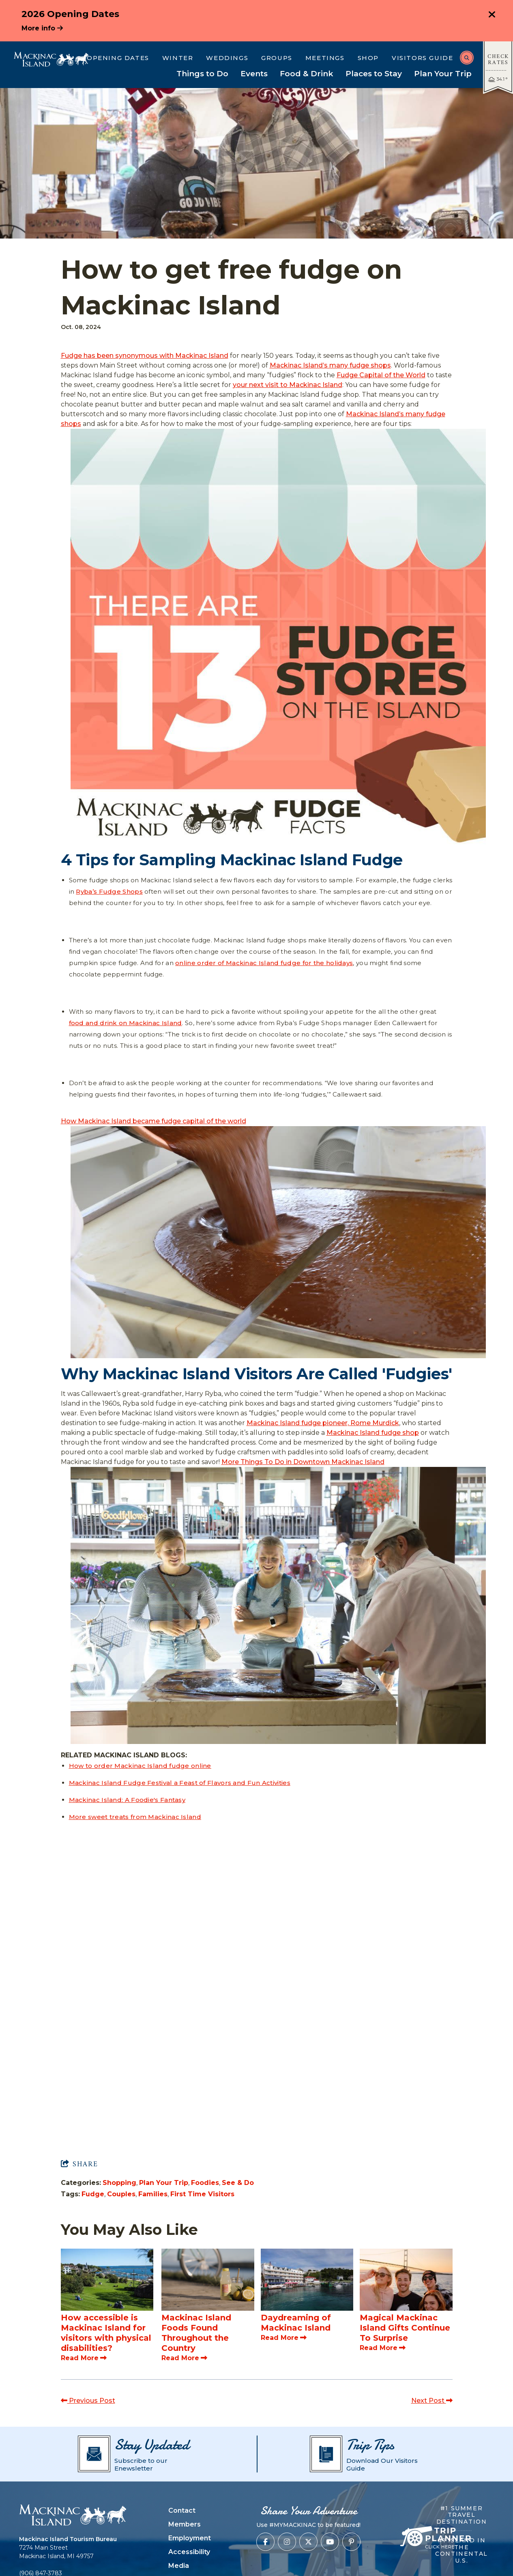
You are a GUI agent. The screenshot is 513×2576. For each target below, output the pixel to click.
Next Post (432, 2400)
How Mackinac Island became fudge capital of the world (153, 1121)
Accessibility (189, 2552)
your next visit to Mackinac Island (287, 385)
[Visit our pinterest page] (351, 2542)
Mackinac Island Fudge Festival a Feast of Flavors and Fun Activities (179, 1783)
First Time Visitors (202, 2194)
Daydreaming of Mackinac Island (296, 2323)
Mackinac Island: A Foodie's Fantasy (127, 1800)
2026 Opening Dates (70, 14)
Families (152, 2194)
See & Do (238, 2183)
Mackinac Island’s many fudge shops (330, 365)
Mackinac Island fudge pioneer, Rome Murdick (323, 1423)
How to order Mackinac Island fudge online (140, 1766)
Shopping (119, 2183)
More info (42, 28)
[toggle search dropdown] (466, 57)
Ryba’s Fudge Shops (109, 891)
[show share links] (79, 2164)
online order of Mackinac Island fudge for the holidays (264, 963)
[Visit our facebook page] (265, 2542)
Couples (121, 2194)
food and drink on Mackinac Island (125, 1023)
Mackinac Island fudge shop (372, 1432)
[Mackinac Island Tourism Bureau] (51, 59)
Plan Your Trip (163, 2183)
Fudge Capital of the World (381, 375)
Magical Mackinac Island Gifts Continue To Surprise (405, 2328)
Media (178, 2566)
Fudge (93, 2194)
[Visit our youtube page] (330, 2542)
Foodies (205, 2183)
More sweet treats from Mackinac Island (135, 1817)
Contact (181, 2510)
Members (184, 2524)
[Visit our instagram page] (287, 2542)
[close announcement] (492, 15)
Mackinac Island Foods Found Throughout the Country (196, 2333)
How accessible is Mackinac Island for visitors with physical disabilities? (106, 2333)
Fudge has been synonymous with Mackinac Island (144, 355)
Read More (84, 2358)
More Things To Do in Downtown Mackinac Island (302, 1462)
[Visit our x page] (308, 2542)
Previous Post (88, 2400)
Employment (189, 2538)
